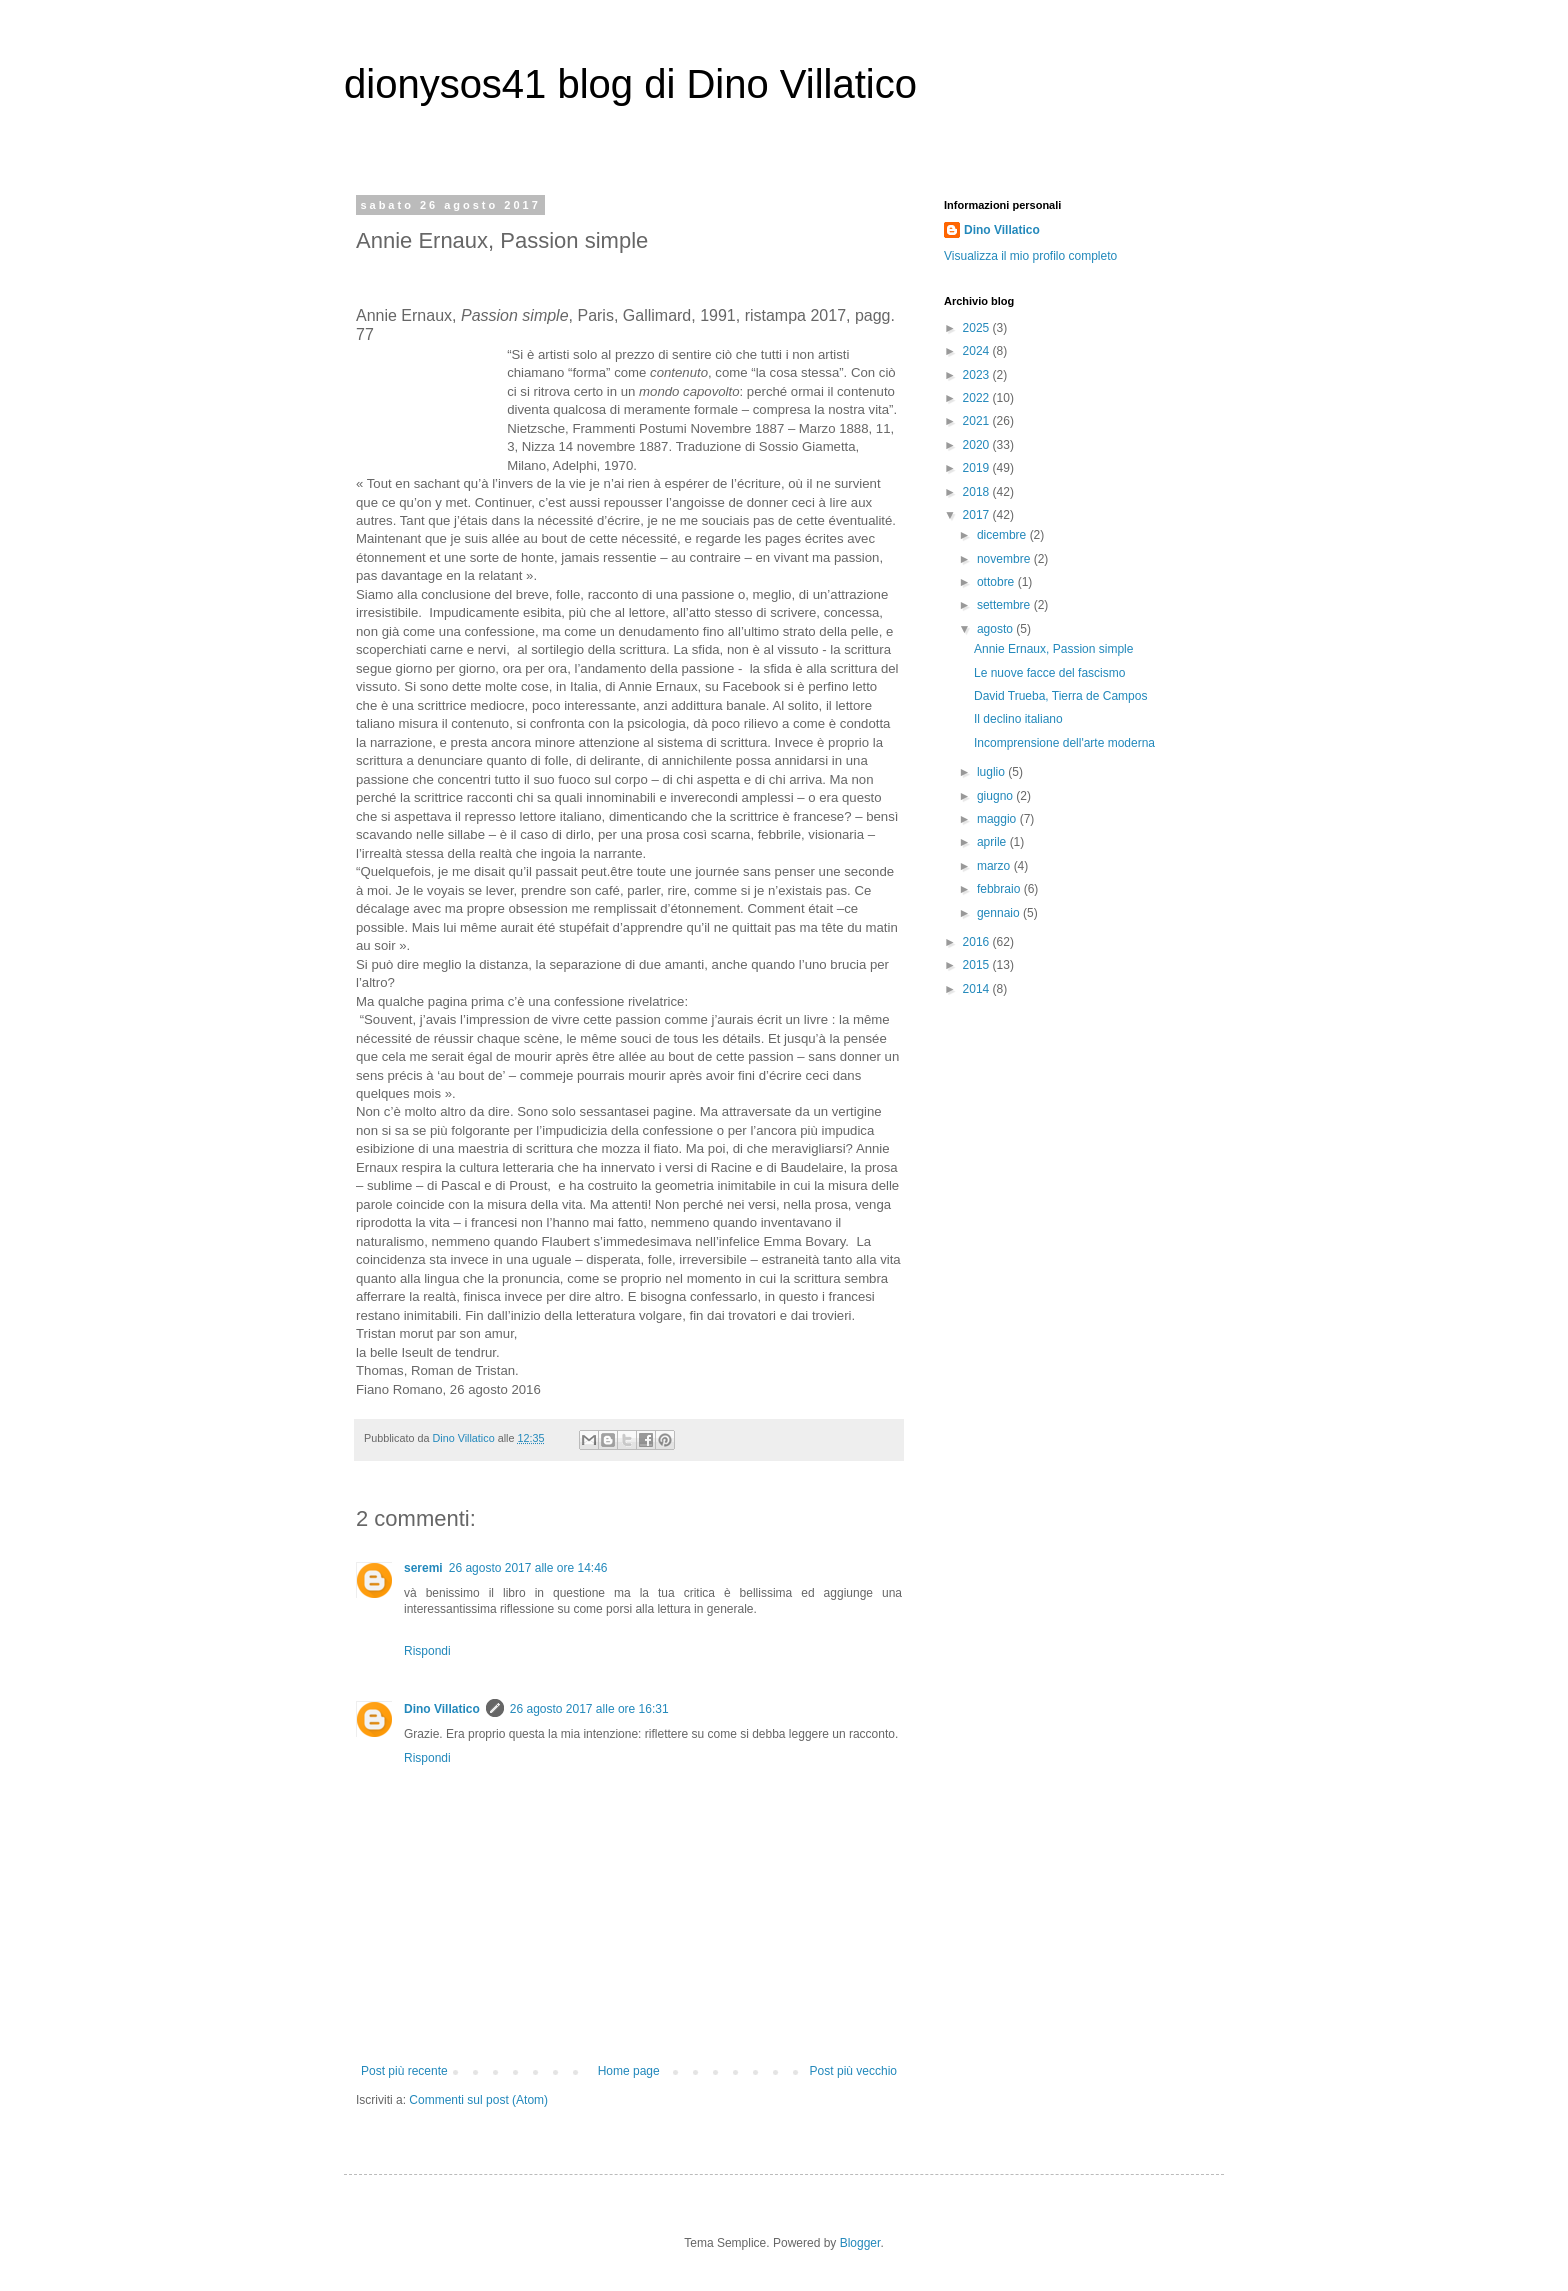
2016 (978, 942)
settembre (1005, 605)
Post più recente (404, 2071)
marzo (995, 866)
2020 (978, 445)
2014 (978, 989)
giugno (996, 796)
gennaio (1000, 913)
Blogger (860, 2243)
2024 (978, 351)
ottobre (997, 582)
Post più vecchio (853, 2071)
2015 (978, 965)
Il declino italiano (1018, 719)
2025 (978, 328)
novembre (1005, 559)
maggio (998, 819)
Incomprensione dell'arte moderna (1064, 743)
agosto (996, 629)
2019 (978, 468)
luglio (992, 772)
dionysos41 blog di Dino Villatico (630, 84)
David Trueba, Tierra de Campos (1060, 696)
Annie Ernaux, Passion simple (1053, 649)
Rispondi (427, 1651)
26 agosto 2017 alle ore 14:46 (528, 1568)
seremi (423, 1568)
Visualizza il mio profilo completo (1030, 256)
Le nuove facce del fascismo (1049, 673)
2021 (978, 421)
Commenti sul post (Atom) (478, 2100)
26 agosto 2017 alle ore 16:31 (589, 1709)
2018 (978, 492)
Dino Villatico (442, 1709)
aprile (993, 842)
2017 (978, 515)
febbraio (1000, 889)
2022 (978, 398)
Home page (629, 2071)
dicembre (1003, 535)
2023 (978, 375)
